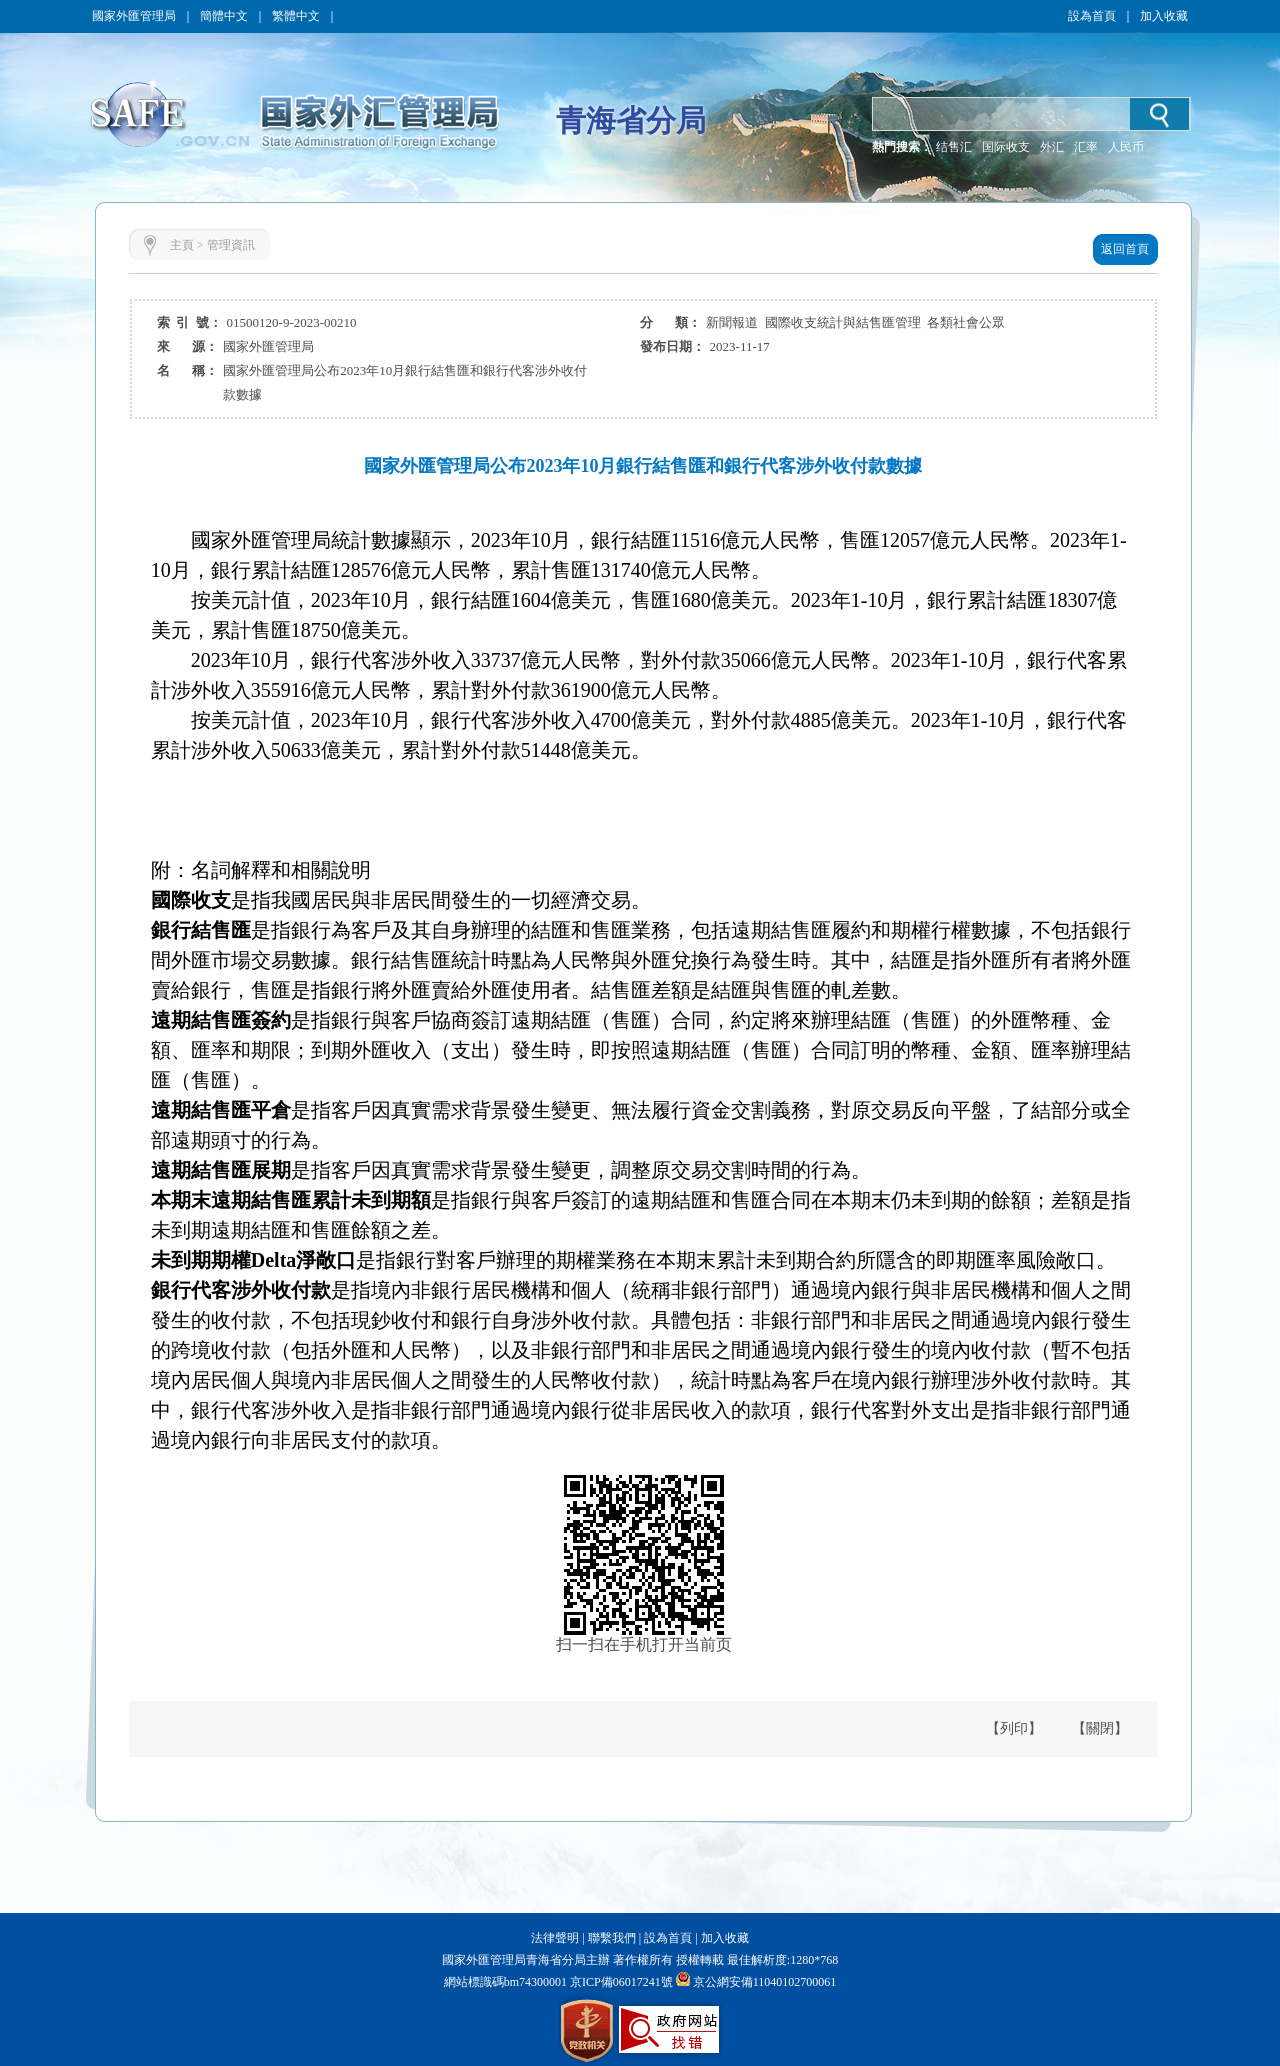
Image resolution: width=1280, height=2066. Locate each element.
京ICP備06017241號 (620, 1982)
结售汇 (954, 147)
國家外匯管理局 (134, 16)
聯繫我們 (612, 1938)
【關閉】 (1100, 1728)
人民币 (1126, 147)
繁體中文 (296, 16)
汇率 (1086, 147)
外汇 (1052, 147)
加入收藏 (1164, 16)
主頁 (182, 245)
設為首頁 (1092, 16)
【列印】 (1014, 1728)
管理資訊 (231, 245)
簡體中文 (224, 16)
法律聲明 (555, 1938)
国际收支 (1006, 147)
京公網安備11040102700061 (765, 1982)
